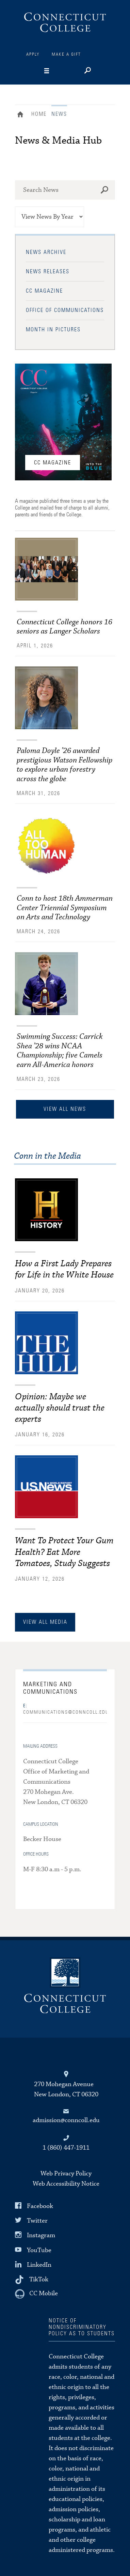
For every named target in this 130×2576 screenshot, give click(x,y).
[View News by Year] (49, 216)
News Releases (47, 271)
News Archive (46, 252)
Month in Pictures (53, 329)
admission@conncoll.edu (66, 2120)
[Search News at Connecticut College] (65, 190)
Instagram (41, 2235)
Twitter (37, 2220)
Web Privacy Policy (66, 2173)
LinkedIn (39, 2265)
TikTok (38, 2279)
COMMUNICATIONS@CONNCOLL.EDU (65, 1709)
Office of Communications (65, 310)
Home (22, 115)
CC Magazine (44, 291)
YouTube (39, 2250)
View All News (65, 1109)
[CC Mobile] (36, 2294)
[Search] (87, 71)
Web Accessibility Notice (66, 2183)
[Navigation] (59, 71)
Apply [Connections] (33, 54)
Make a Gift (66, 54)
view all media (45, 1622)
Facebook (40, 2206)
